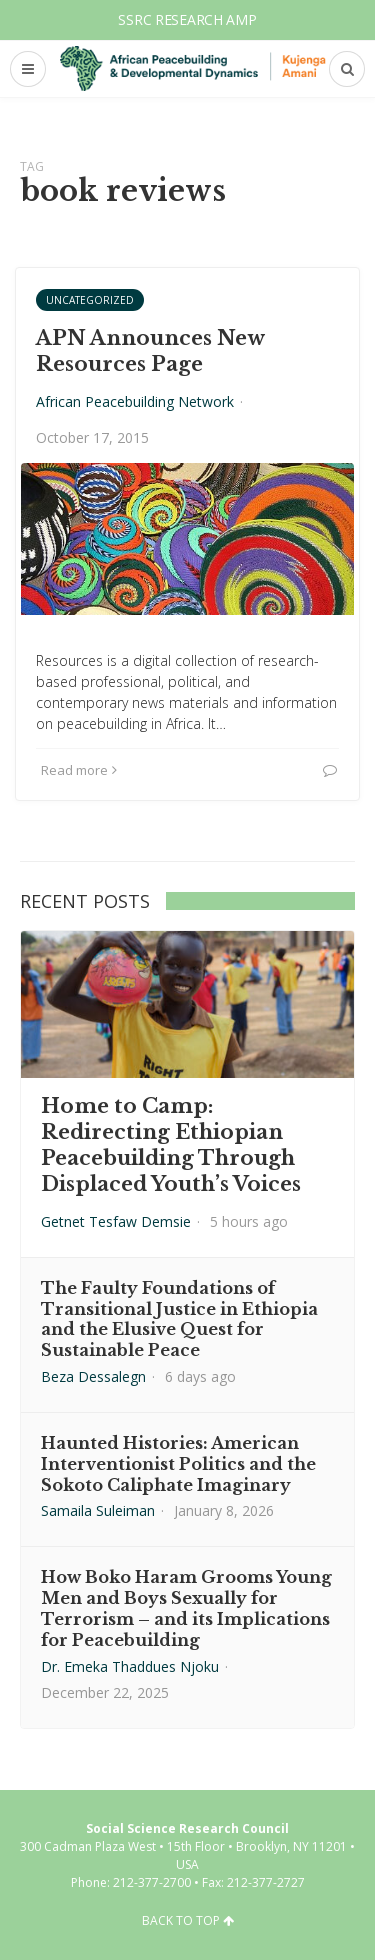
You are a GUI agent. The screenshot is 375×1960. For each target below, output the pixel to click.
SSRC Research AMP (187, 19)
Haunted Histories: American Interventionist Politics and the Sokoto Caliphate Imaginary (178, 1464)
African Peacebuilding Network (135, 401)
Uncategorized (90, 300)
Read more (79, 770)
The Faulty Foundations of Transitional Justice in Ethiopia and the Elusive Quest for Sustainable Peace (179, 1319)
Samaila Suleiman (98, 1510)
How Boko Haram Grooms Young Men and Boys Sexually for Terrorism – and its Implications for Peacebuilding (186, 1608)
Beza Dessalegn (93, 1376)
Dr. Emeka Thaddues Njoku (130, 1666)
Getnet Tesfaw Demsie (116, 1221)
